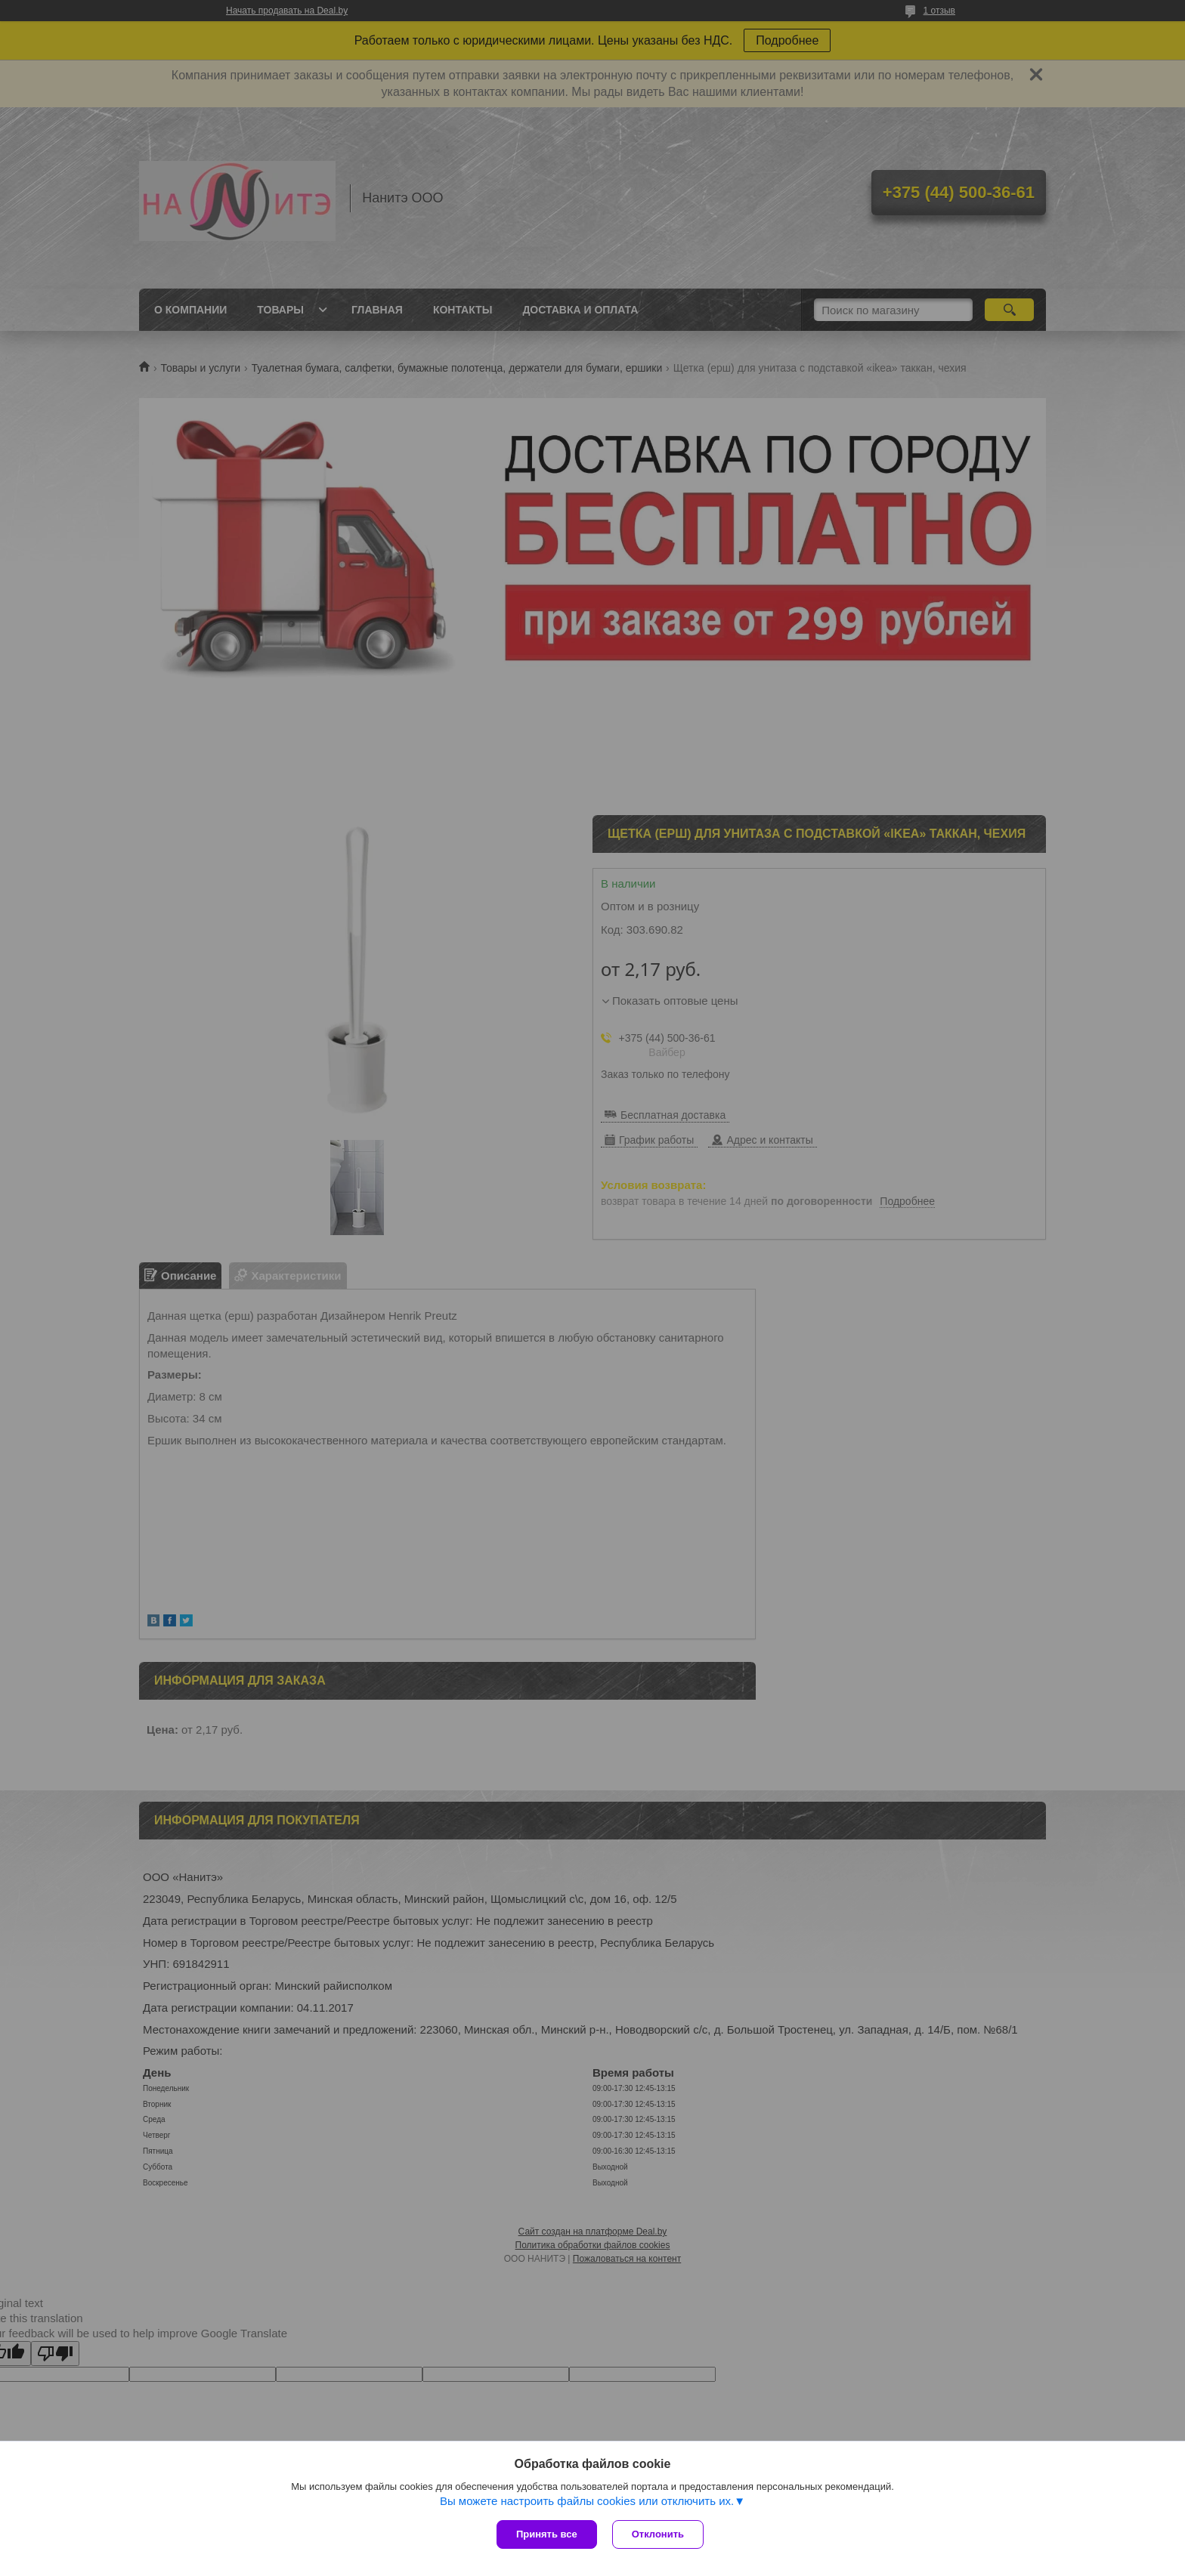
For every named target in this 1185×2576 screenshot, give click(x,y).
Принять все (546, 2534)
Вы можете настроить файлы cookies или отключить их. (587, 2500)
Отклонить (658, 2534)
